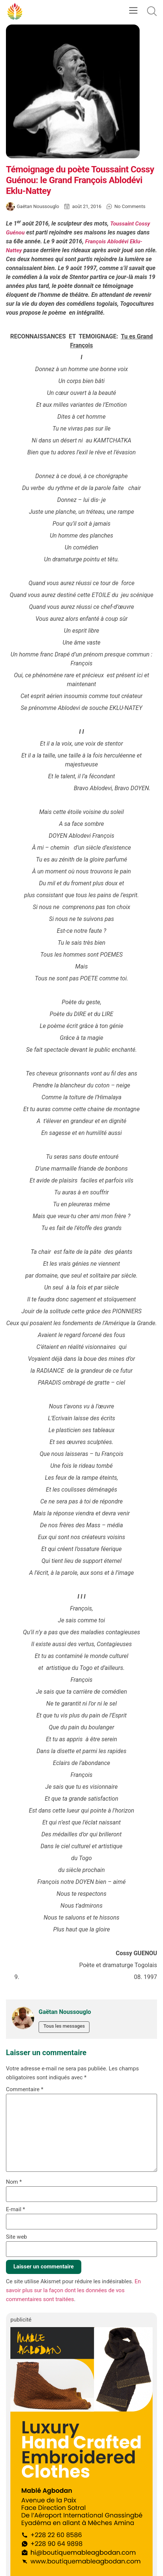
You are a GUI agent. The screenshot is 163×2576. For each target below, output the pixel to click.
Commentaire (24, 2089)
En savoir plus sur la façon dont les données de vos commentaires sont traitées (73, 2290)
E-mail (15, 2209)
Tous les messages (64, 2026)
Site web (16, 2237)
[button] (133, 11)
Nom (14, 2182)
